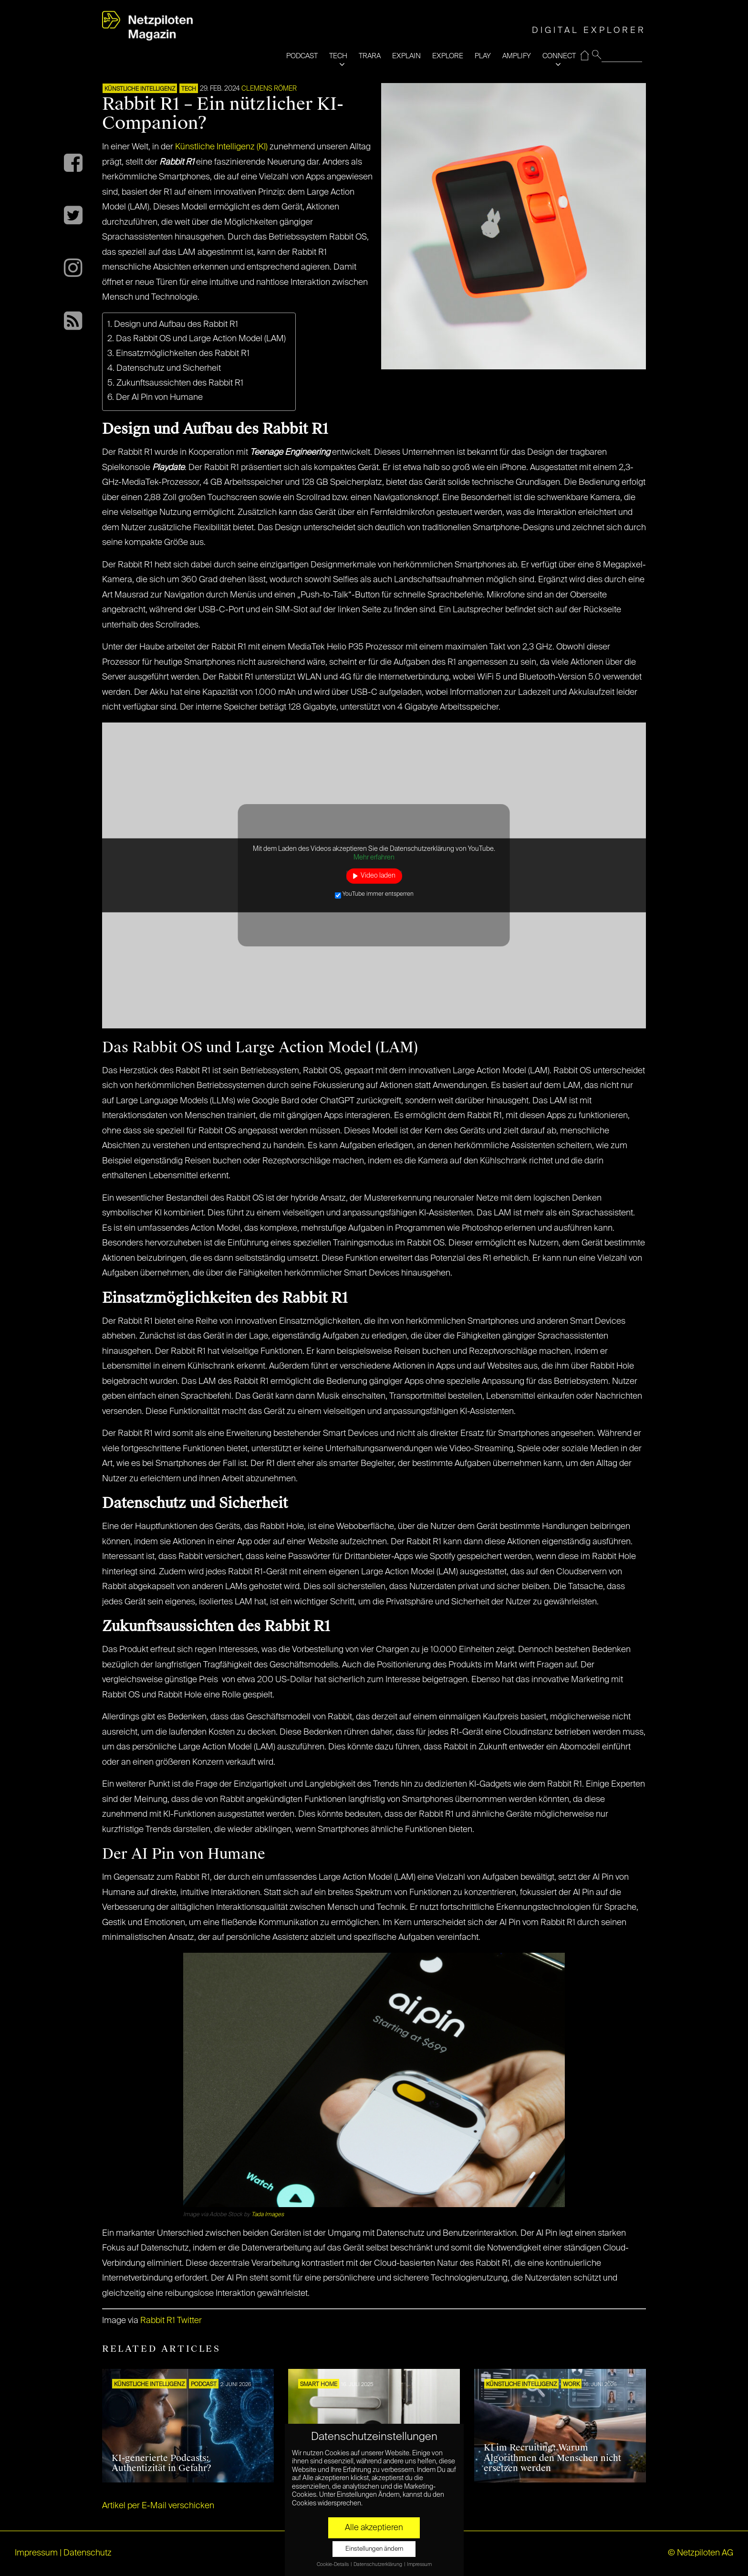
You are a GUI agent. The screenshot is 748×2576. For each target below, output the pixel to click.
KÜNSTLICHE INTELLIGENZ (139, 89)
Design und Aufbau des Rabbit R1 (176, 324)
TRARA (370, 56)
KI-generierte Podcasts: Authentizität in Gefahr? (161, 2463)
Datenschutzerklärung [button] (378, 2564)
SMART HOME (318, 2385)
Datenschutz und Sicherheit (168, 368)
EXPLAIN (406, 56)
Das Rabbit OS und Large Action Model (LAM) (201, 339)
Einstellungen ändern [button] (374, 2549)
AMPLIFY (516, 56)
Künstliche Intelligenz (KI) (221, 147)
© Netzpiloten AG (700, 2553)
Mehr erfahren (374, 857)
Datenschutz (87, 2553)
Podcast (204, 2385)
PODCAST (302, 56)
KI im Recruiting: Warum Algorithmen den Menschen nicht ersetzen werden (552, 2458)
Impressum (36, 2553)
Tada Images (267, 2215)
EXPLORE (447, 56)
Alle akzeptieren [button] (374, 2528)
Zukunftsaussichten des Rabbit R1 (179, 383)
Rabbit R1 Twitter (171, 2320)
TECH (338, 56)
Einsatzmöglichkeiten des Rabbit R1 (182, 353)
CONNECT (559, 56)
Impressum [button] (419, 2564)
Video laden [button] (378, 875)
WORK (571, 2385)
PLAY (483, 56)
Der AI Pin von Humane (160, 397)
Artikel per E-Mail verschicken (158, 2506)
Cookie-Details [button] (333, 2564)
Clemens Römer (269, 88)
